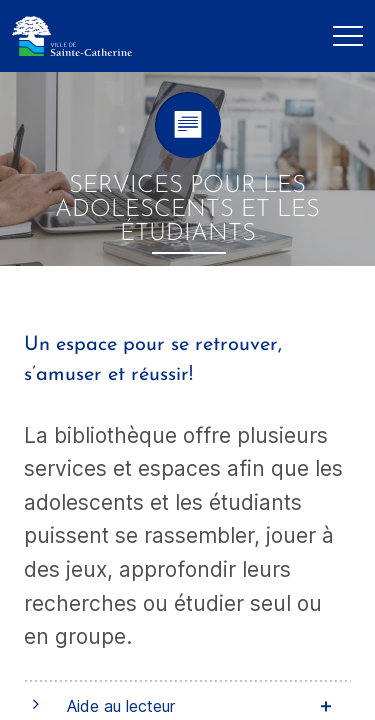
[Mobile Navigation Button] (348, 36)
